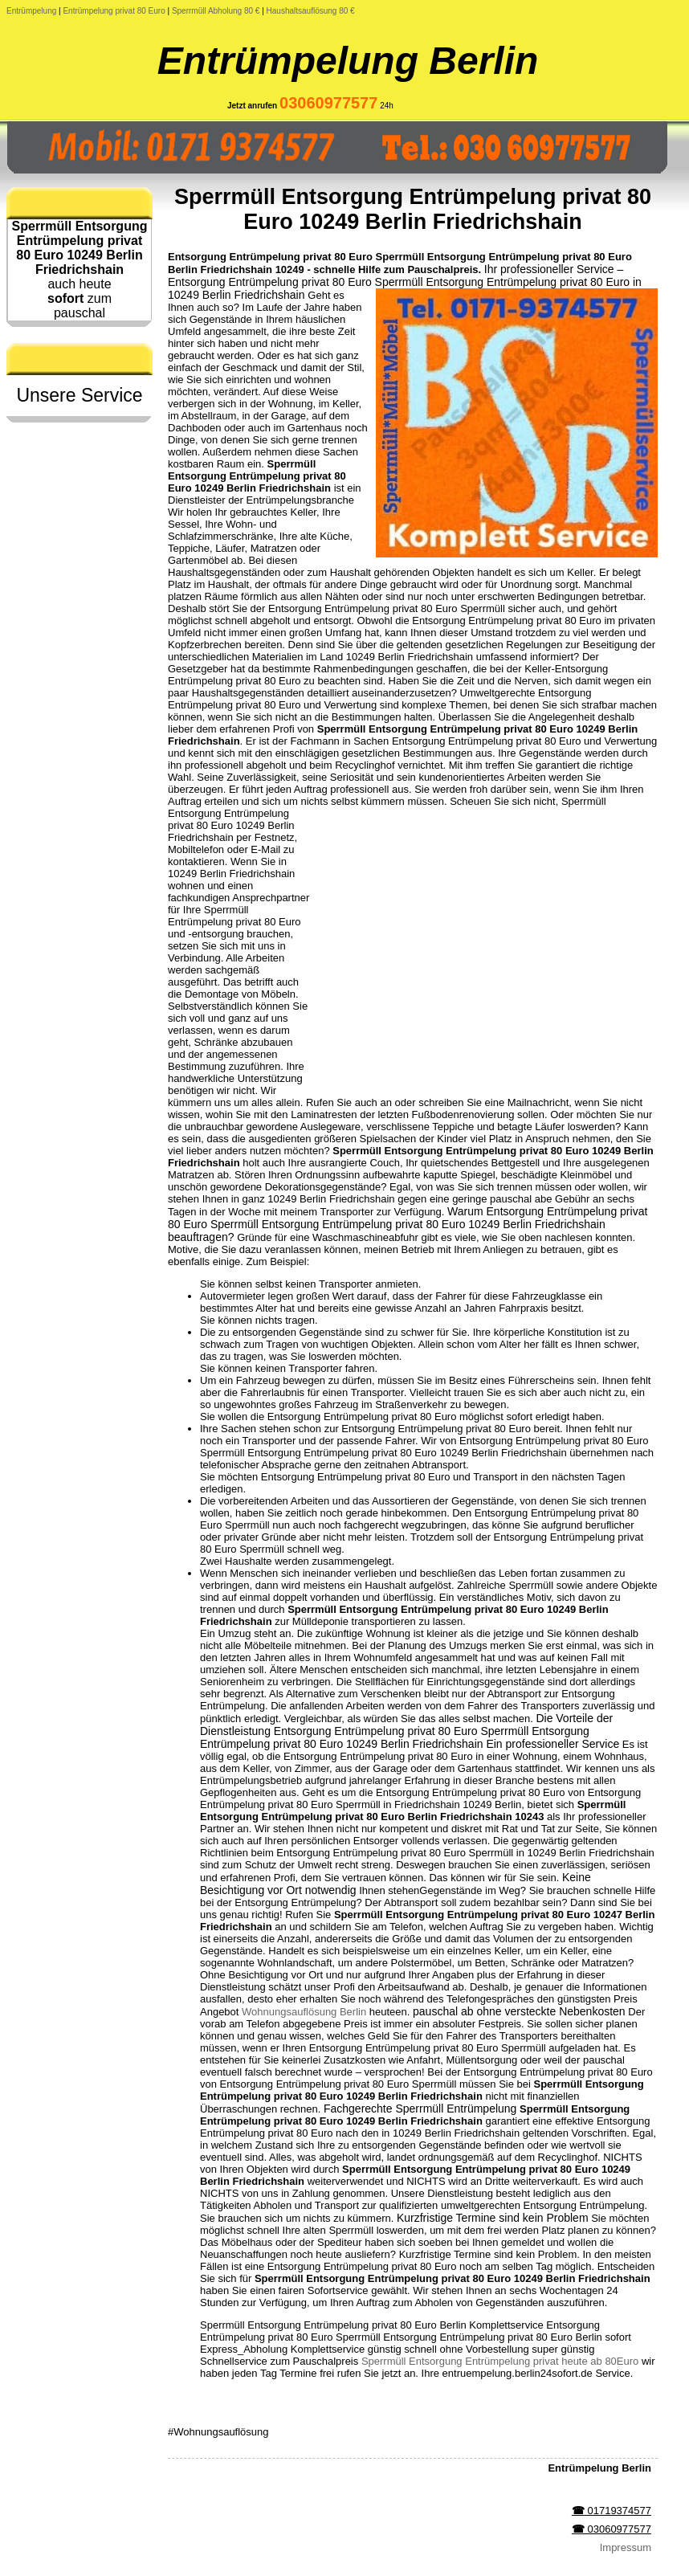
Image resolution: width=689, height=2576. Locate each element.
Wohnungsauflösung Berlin (304, 2012)
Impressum (625, 2547)
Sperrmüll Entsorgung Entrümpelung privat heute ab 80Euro (499, 2361)
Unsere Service (79, 395)
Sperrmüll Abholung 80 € (216, 10)
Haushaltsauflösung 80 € (311, 10)
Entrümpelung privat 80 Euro (114, 10)
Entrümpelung (31, 10)
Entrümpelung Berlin (348, 60)
